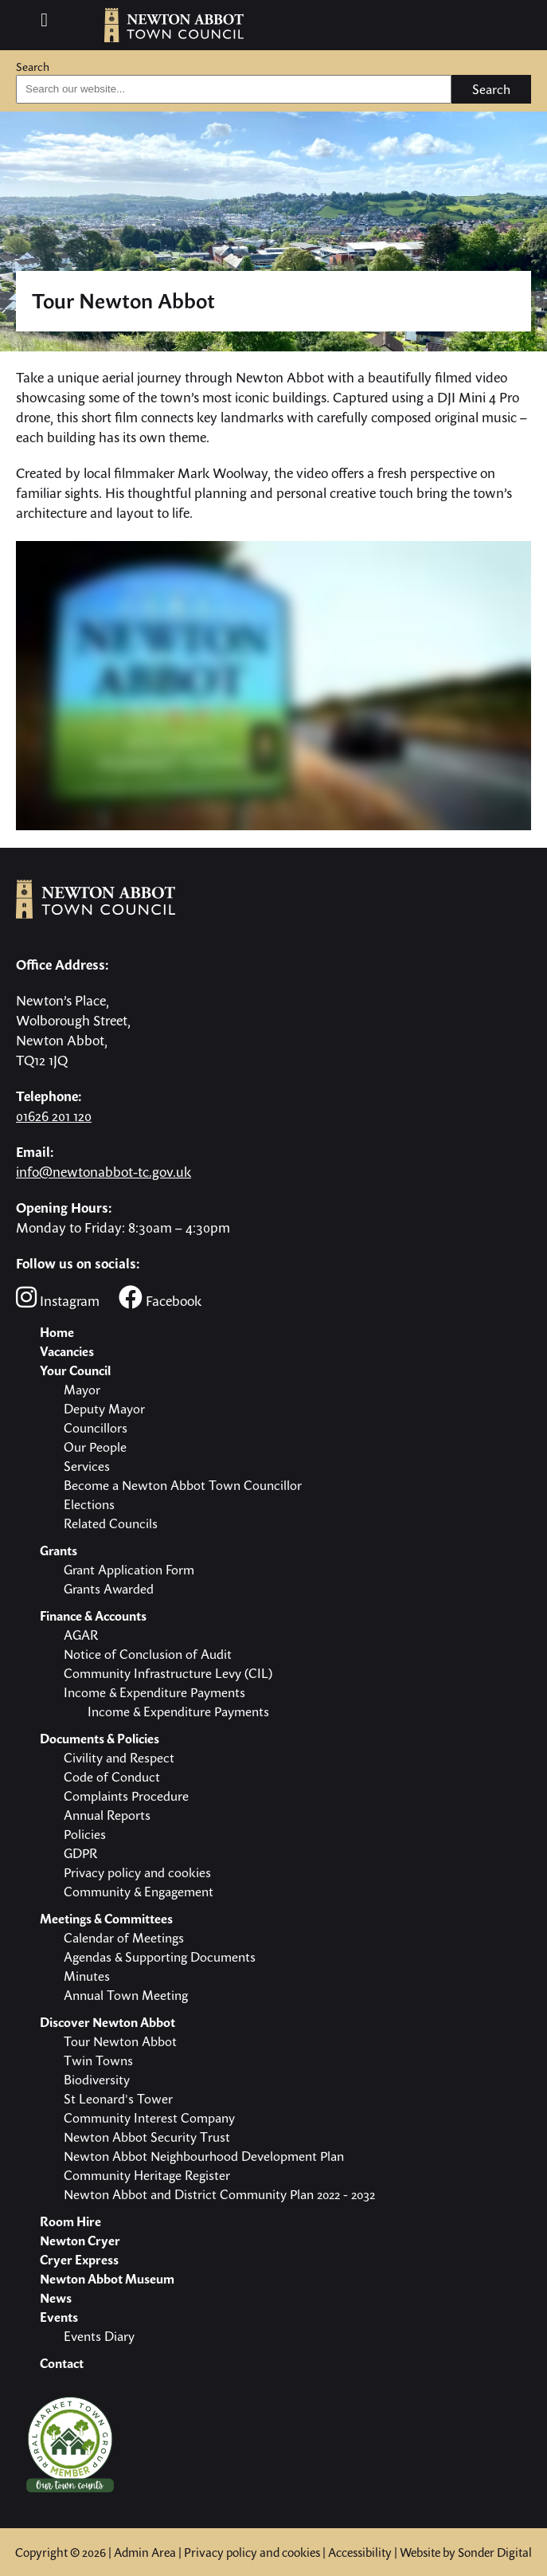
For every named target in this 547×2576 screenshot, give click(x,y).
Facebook (160, 1297)
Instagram (58, 1297)
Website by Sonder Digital (466, 2552)
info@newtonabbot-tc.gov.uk (103, 1172)
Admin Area (145, 2552)
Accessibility (360, 2552)
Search (32, 66)
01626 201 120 (54, 1116)
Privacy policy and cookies (252, 2552)
